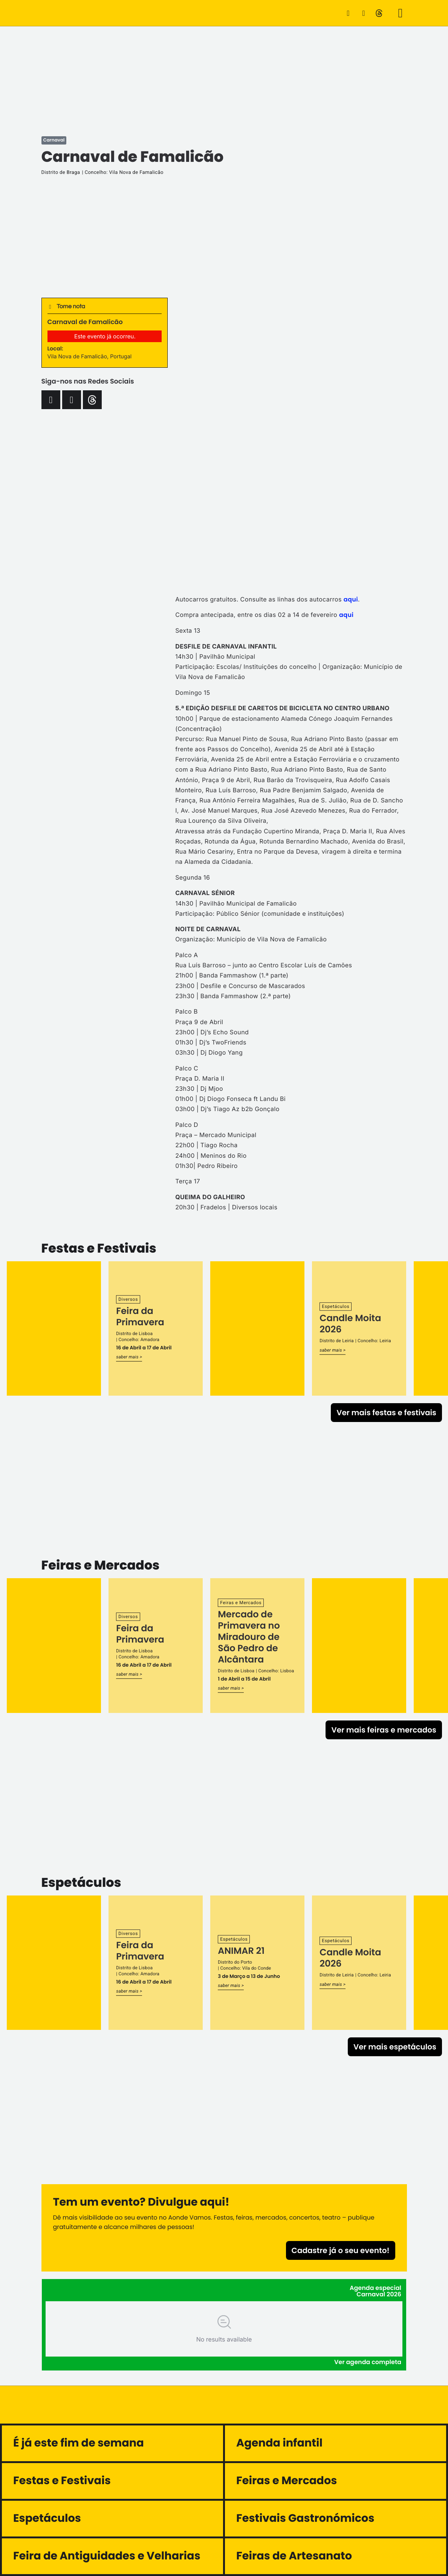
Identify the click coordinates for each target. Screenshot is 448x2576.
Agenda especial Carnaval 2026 (375, 2291)
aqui (351, 599)
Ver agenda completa (367, 2362)
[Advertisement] (224, 79)
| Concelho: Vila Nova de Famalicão (122, 172)
